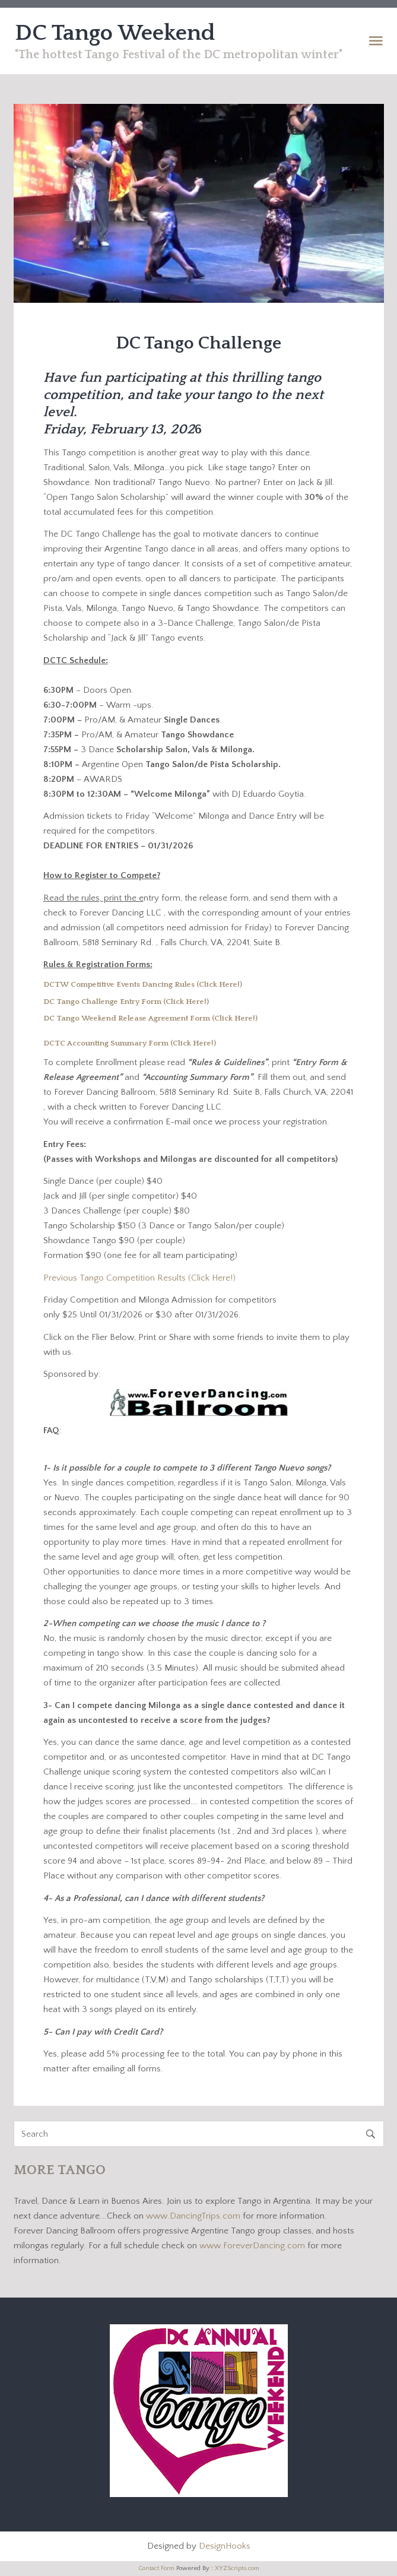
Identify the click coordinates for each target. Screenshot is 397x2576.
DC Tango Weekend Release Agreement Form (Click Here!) (150, 1018)
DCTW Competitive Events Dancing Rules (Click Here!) (142, 984)
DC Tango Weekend (115, 33)
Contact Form (156, 2568)
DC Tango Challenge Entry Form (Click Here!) (126, 1001)
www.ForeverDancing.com (253, 2246)
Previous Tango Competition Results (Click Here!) (139, 1278)
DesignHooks (224, 2546)
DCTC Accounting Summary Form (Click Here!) (130, 1043)
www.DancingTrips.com (194, 2216)
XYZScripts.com (237, 2568)
